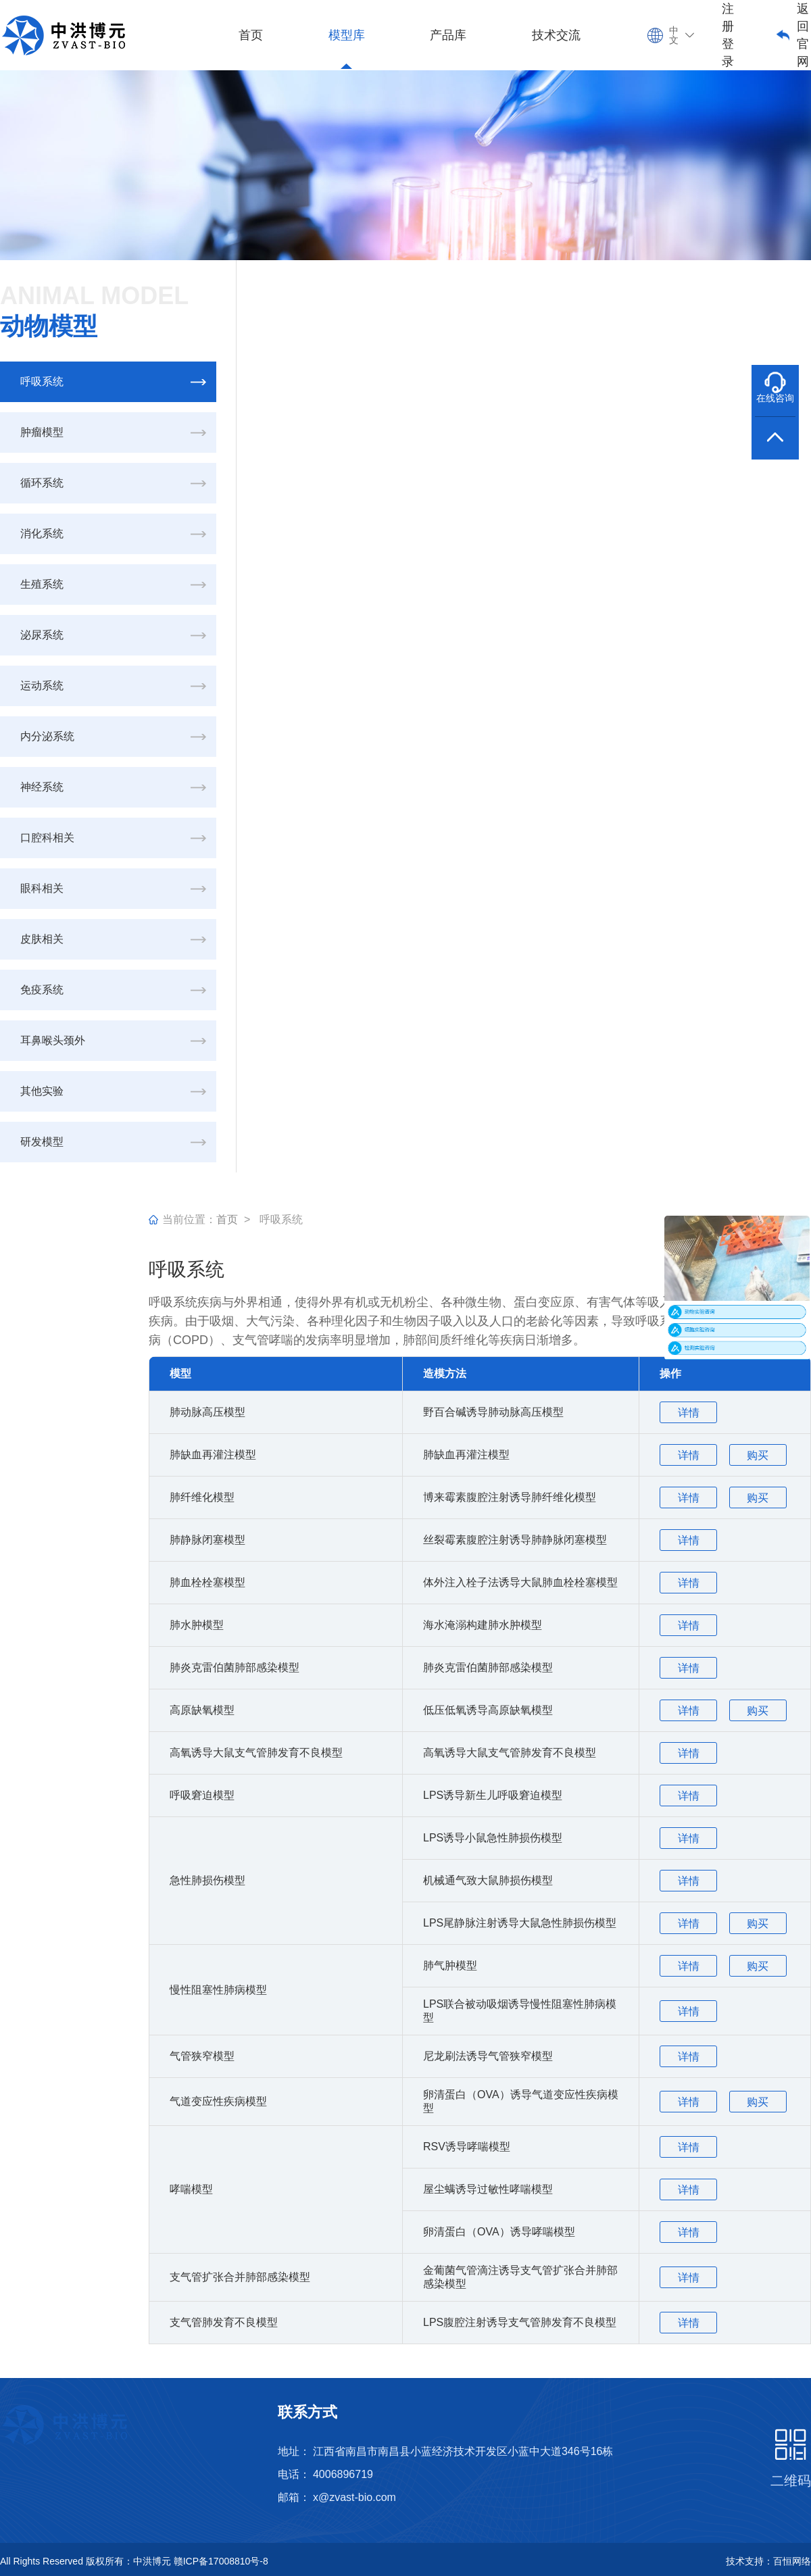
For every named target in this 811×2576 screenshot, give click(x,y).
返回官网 (803, 35)
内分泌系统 (47, 736)
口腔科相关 (47, 837)
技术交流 (556, 35)
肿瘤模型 (42, 432)
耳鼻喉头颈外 (52, 1040)
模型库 (346, 35)
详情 (688, 1412)
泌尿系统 (42, 635)
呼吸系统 (42, 381)
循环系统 (42, 483)
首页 (251, 35)
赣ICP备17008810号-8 (221, 2561)
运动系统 (42, 685)
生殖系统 (42, 584)
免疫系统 (42, 989)
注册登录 (728, 35)
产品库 (448, 35)
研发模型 (42, 1141)
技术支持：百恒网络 (768, 2561)
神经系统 (42, 787)
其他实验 (42, 1091)
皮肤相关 (42, 939)
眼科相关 (42, 888)
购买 (757, 1455)
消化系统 (42, 533)
